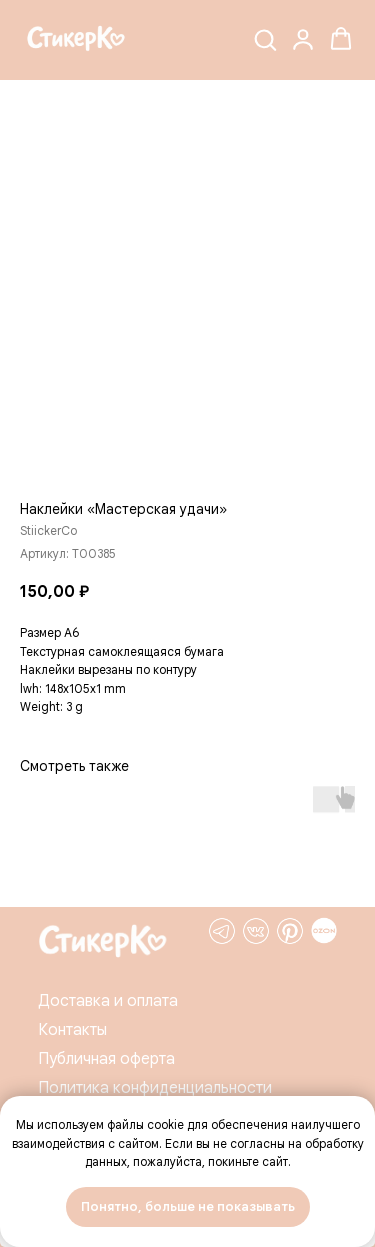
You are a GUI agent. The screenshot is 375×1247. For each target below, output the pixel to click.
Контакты (72, 1030)
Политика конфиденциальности (155, 1088)
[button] (265, 39)
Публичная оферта (106, 1059)
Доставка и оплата (108, 1001)
